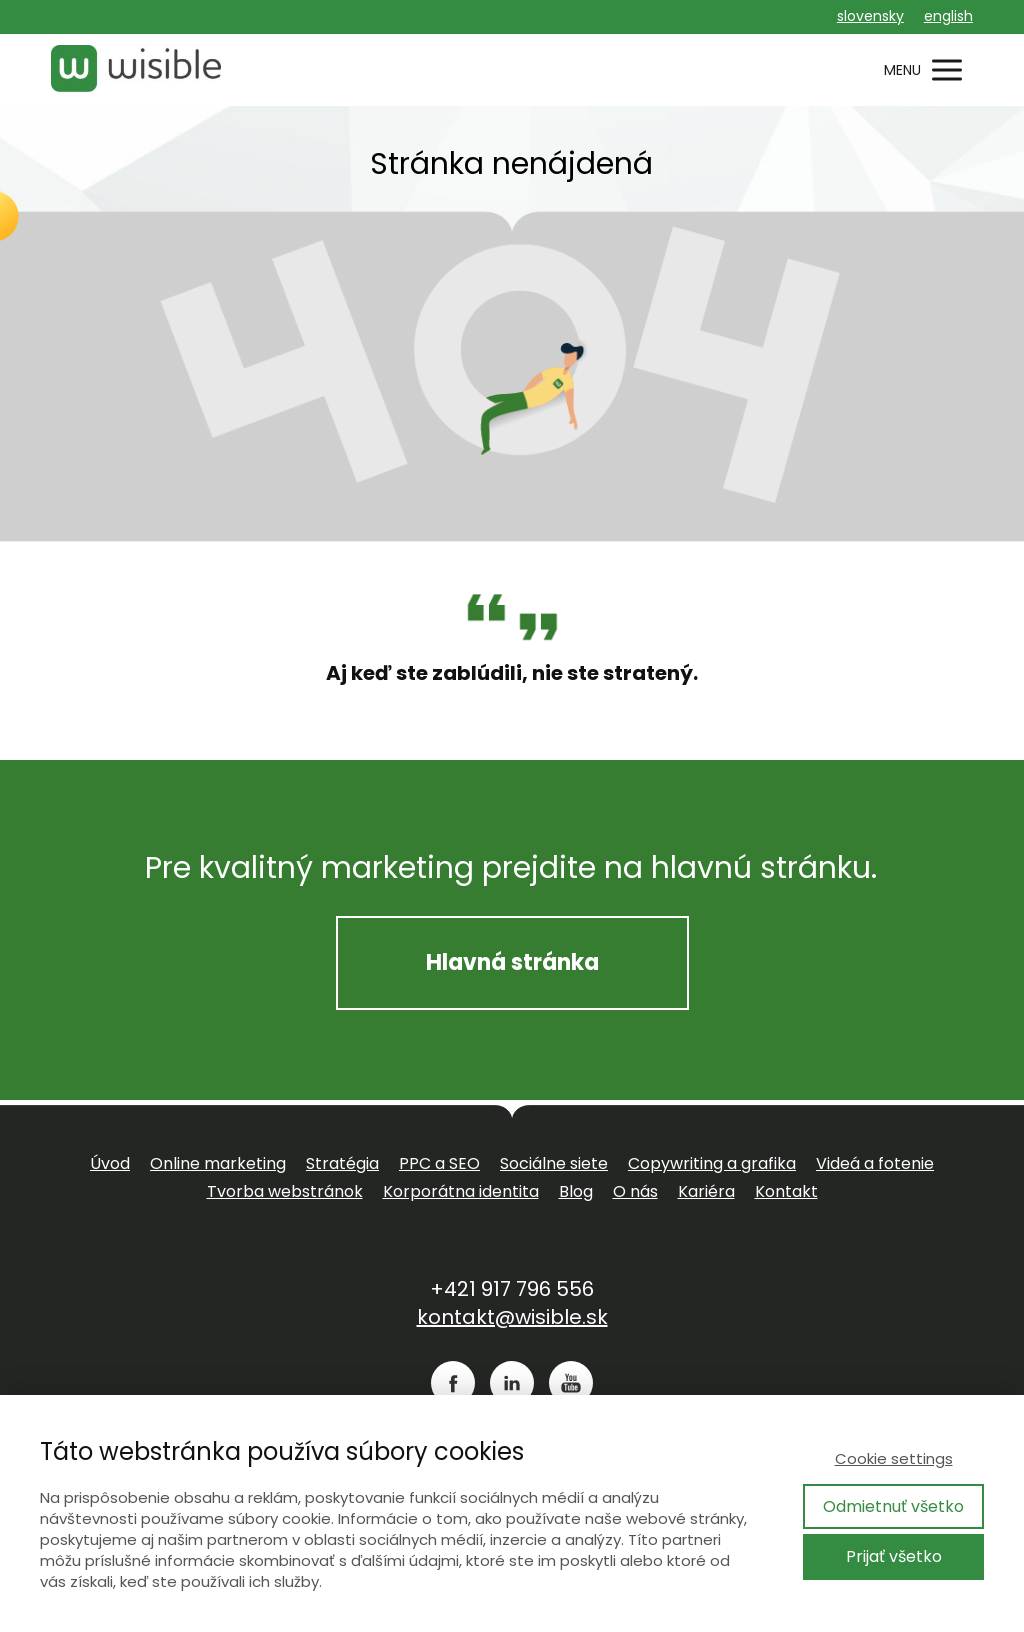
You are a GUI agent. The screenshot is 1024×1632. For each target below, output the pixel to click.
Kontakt (786, 1191)
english (948, 16)
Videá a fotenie (875, 1163)
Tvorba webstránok (285, 1191)
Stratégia (342, 1163)
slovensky (870, 16)
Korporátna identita (461, 1191)
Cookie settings (894, 1458)
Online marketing (218, 1163)
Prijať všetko (894, 1556)
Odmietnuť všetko (893, 1506)
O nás (635, 1191)
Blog (576, 1191)
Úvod (110, 1163)
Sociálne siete (554, 1163)
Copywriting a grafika (712, 1163)
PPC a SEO (439, 1163)
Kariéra (706, 1191)
